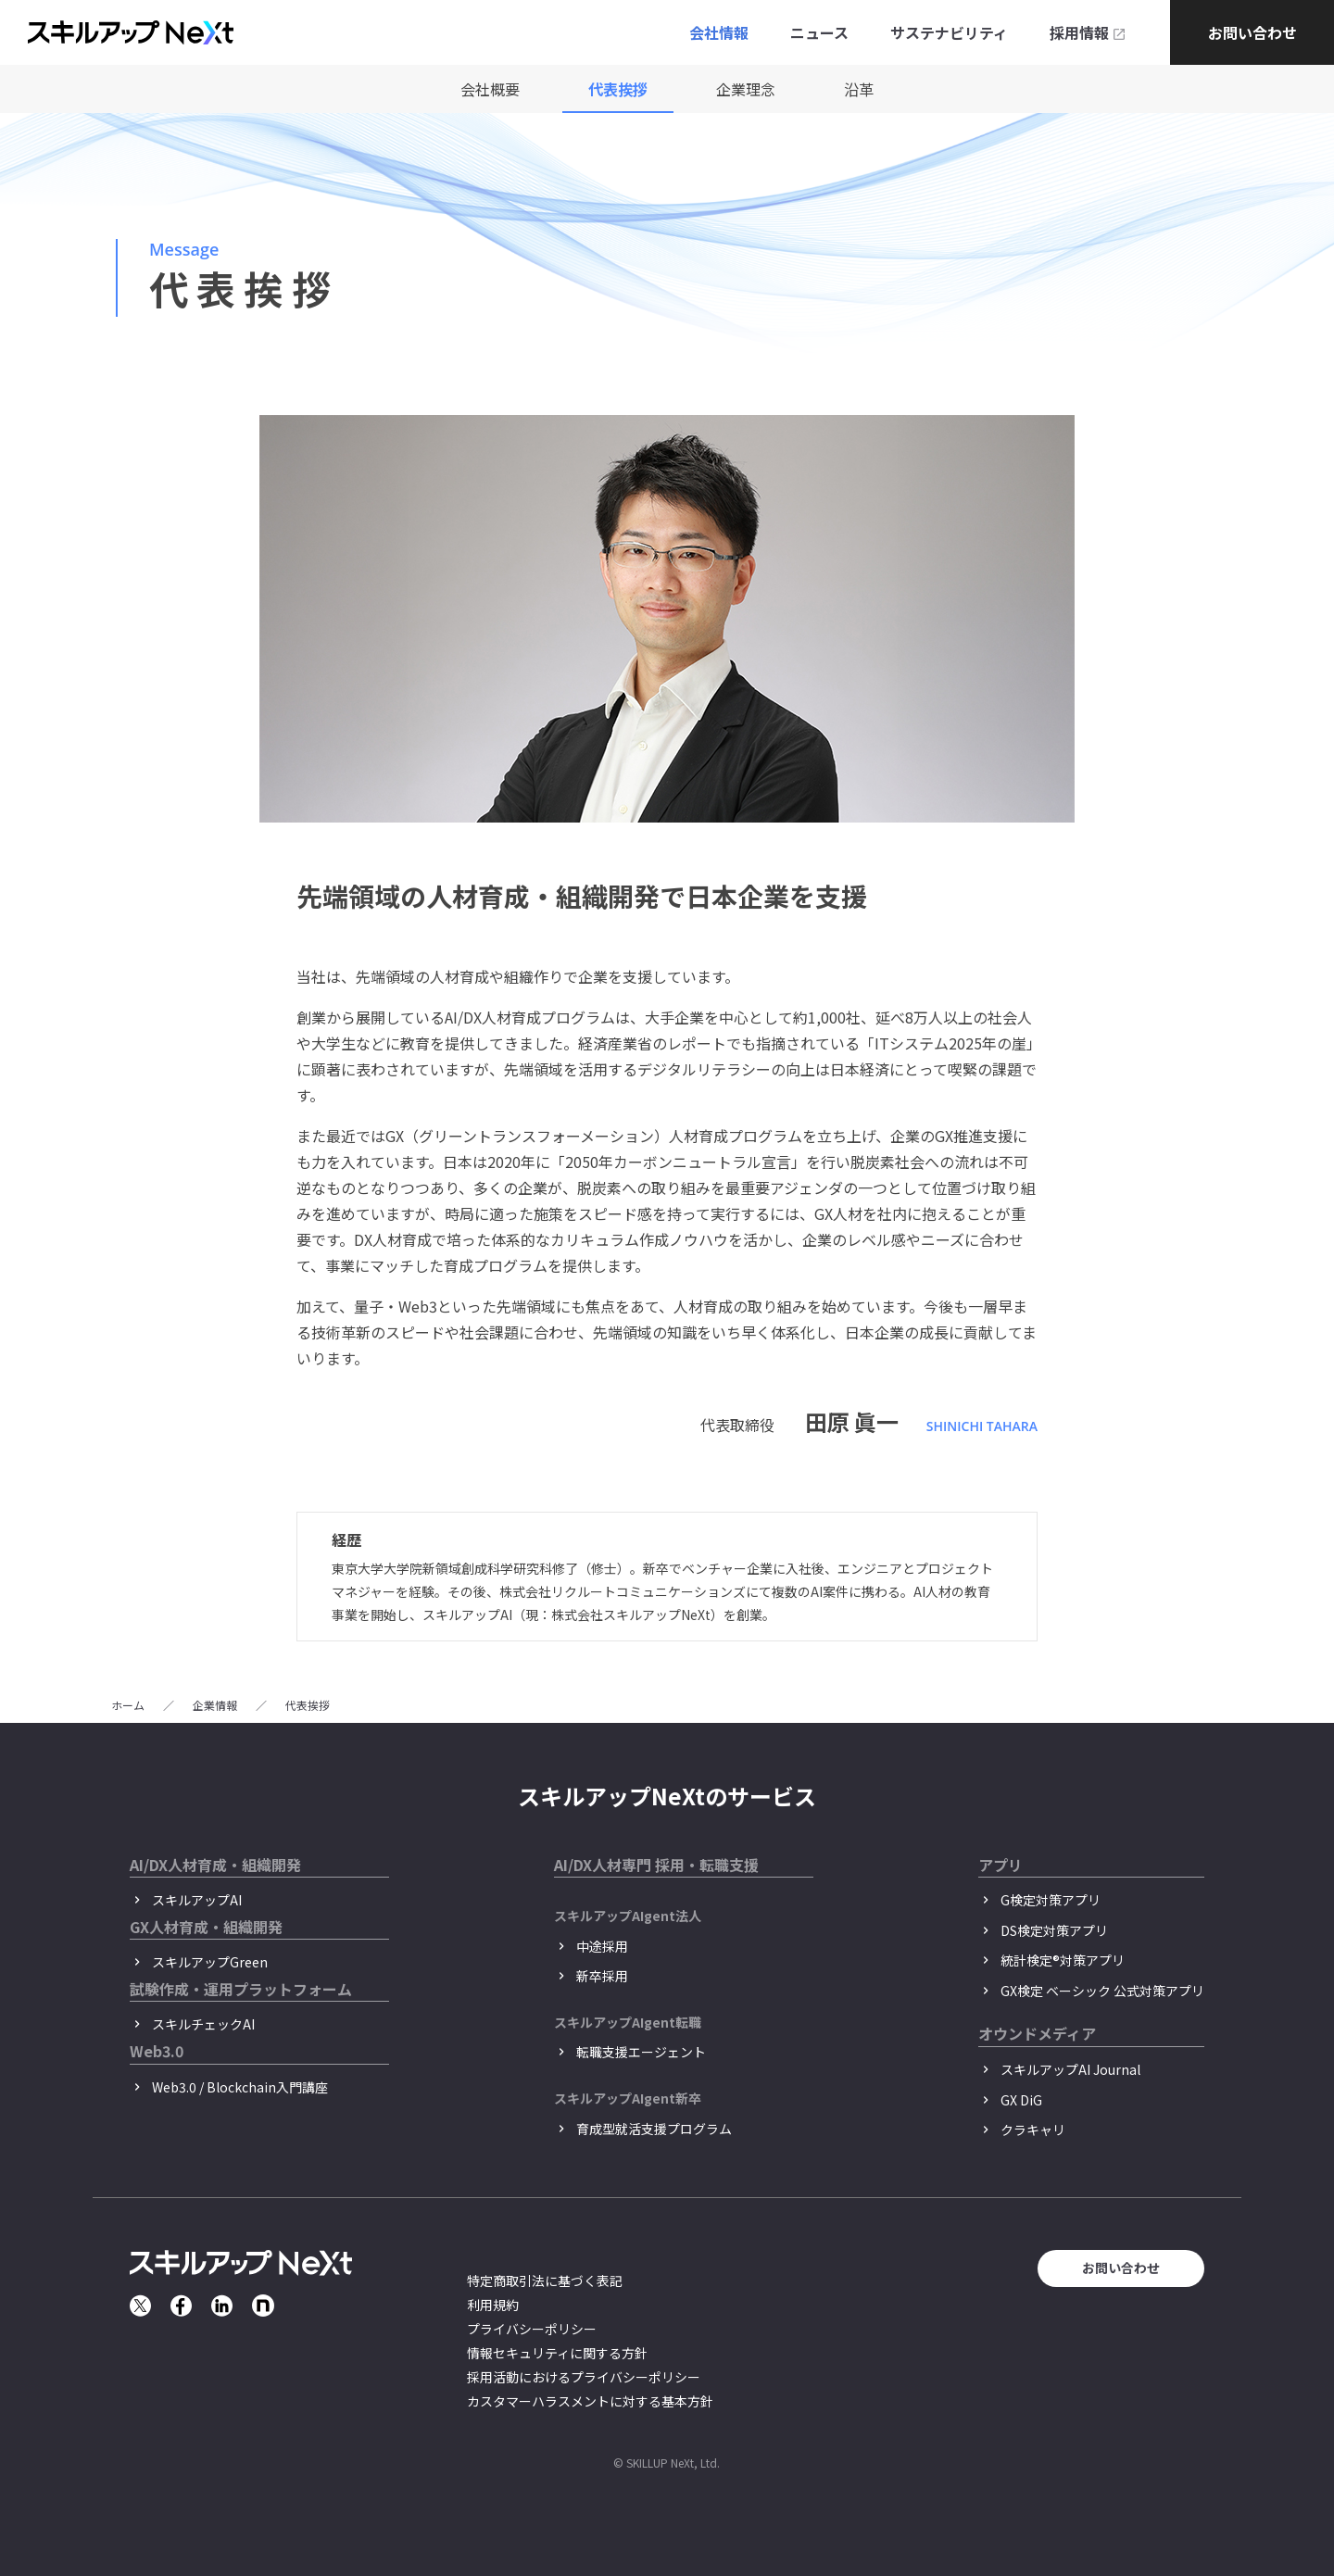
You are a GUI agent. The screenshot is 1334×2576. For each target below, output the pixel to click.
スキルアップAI (197, 1900)
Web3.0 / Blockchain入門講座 (240, 2087)
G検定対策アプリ (1050, 1900)
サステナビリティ (949, 32)
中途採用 (602, 1946)
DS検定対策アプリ (1054, 1930)
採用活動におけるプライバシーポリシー (583, 2377)
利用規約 (493, 2304)
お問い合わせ (1252, 32)
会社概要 (490, 89)
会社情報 (719, 32)
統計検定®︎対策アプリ (1062, 1960)
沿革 (859, 89)
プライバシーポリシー (532, 2328)
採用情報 (1079, 32)
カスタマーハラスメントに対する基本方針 (590, 2401)
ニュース (819, 32)
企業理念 (745, 89)
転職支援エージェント (641, 2051)
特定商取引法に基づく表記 (545, 2280)
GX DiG (1021, 2100)
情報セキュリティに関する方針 (557, 2353)
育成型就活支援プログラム (654, 2128)
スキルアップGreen (210, 1962)
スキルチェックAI (203, 2024)
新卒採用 (602, 1976)
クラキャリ (1032, 2129)
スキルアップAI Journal (1070, 2069)
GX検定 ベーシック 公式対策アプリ (1102, 1990)
